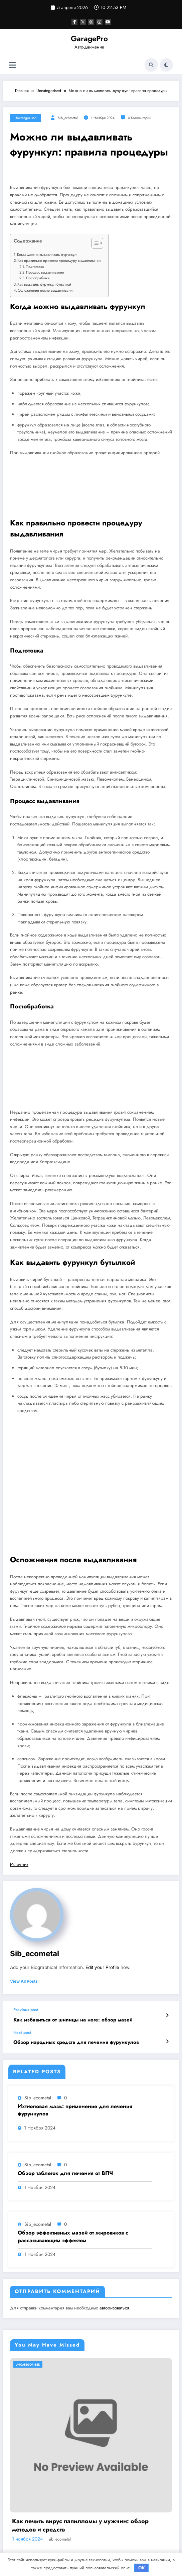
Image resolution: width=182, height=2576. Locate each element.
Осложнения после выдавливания (46, 290)
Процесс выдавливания (45, 272)
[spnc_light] (166, 65)
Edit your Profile (102, 1967)
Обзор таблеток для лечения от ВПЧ (65, 2173)
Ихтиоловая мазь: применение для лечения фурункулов (75, 2110)
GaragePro (89, 38)
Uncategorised (25, 117)
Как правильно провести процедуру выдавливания (59, 260)
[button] (94, 244)
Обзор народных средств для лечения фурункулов (76, 2042)
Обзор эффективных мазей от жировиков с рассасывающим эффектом (73, 2236)
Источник (19, 1864)
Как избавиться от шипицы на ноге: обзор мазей (73, 2019)
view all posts (24, 1981)
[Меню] (12, 65)
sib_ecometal (67, 117)
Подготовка (35, 266)
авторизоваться (114, 2308)
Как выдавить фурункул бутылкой (44, 284)
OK (141, 2568)
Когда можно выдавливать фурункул (46, 254)
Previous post (25, 2009)
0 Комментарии (139, 117)
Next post (22, 2032)
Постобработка (37, 278)
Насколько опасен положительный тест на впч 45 (85, 2521)
